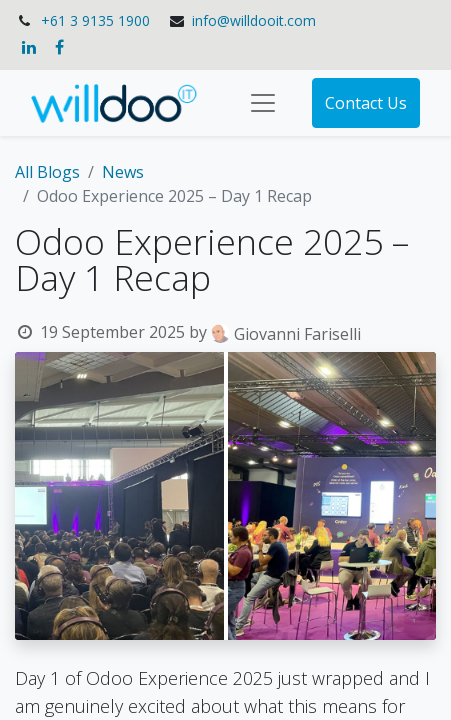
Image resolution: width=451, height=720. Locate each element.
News (123, 172)
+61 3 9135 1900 (95, 20)
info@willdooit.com (254, 20)
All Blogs (47, 172)
